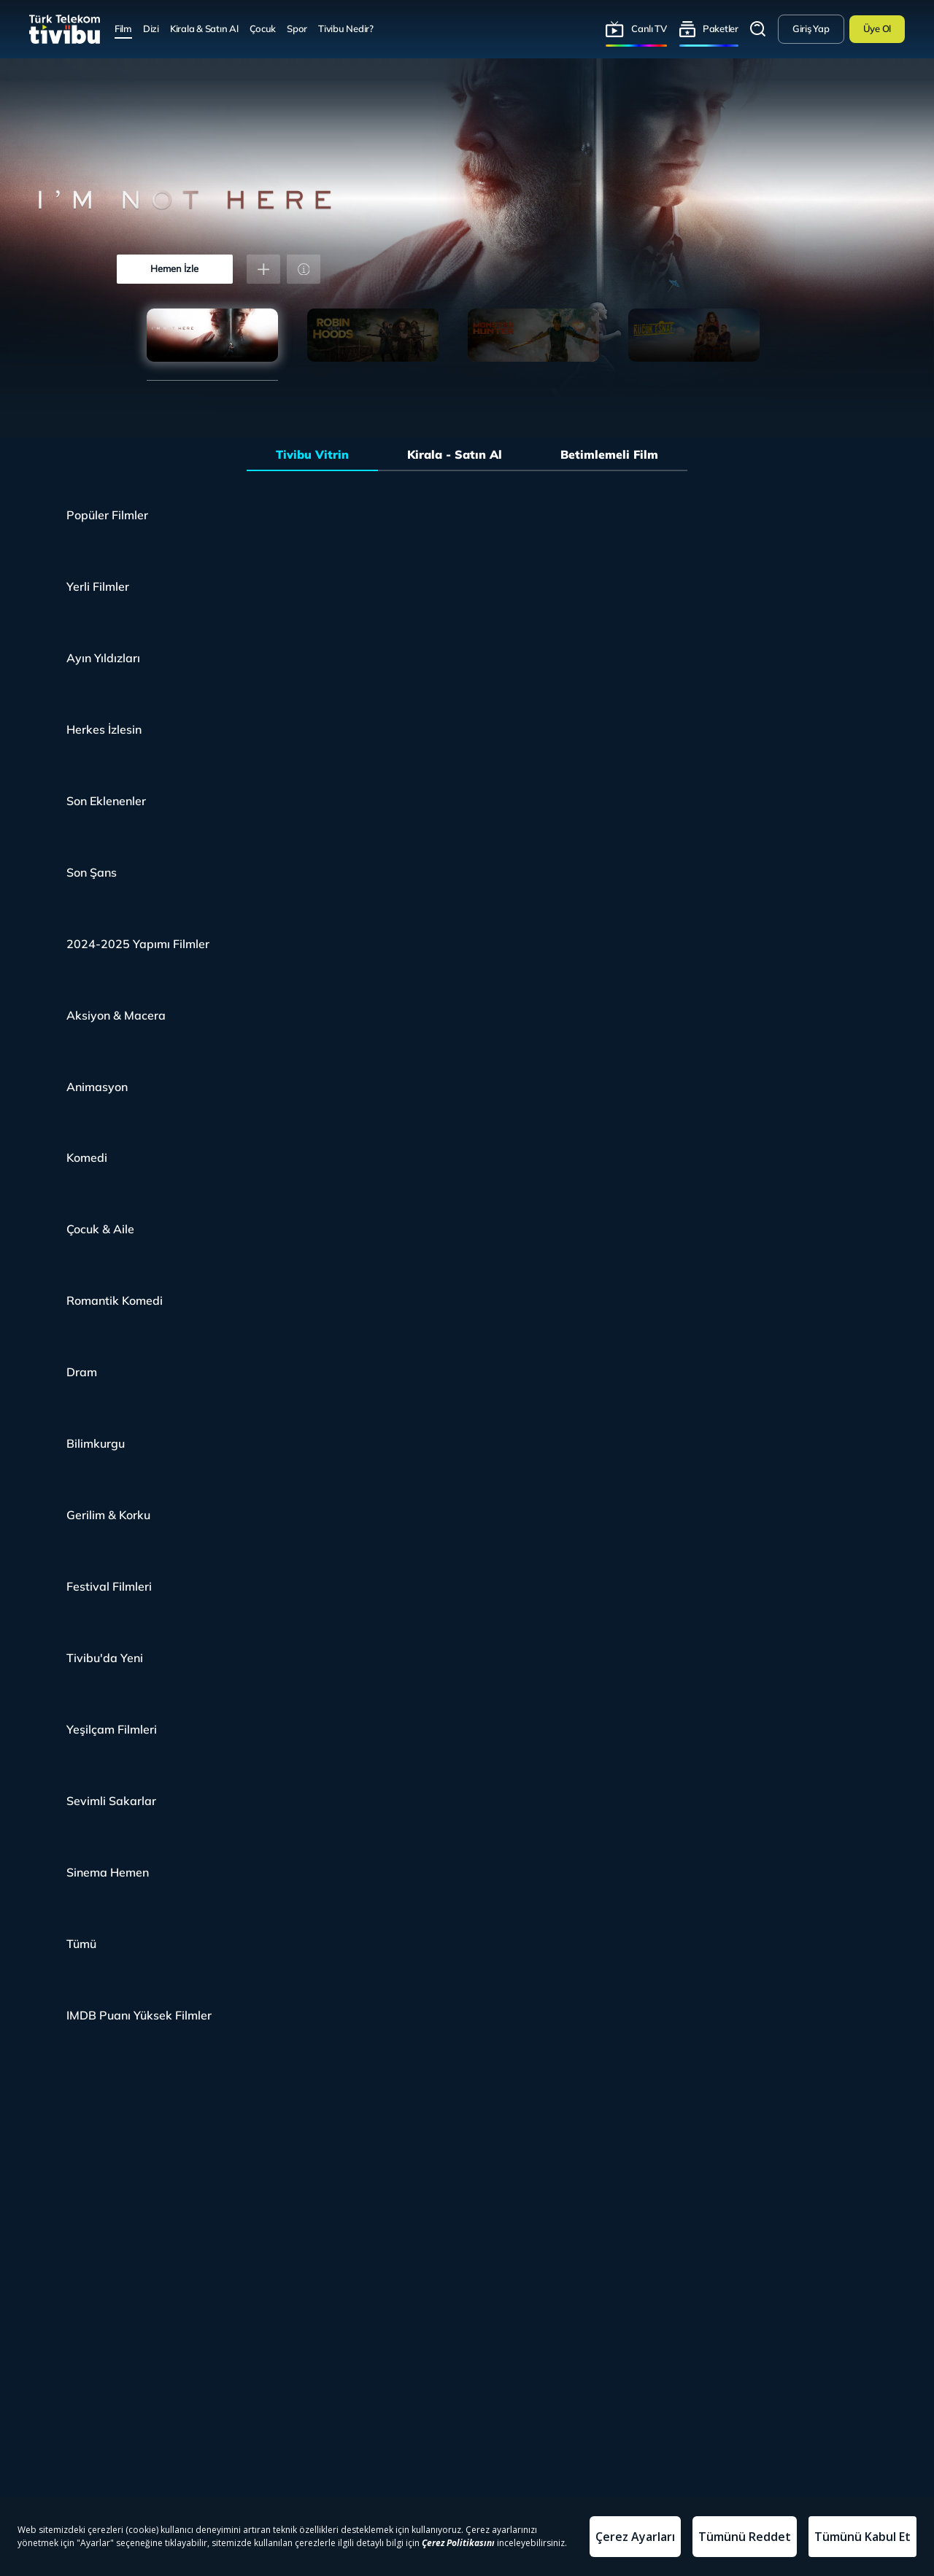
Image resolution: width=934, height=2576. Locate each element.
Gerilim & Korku (108, 1515)
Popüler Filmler (107, 515)
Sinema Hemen (107, 1872)
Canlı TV (649, 28)
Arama (758, 29)
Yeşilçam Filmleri (111, 1729)
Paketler (720, 28)
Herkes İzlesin (104, 729)
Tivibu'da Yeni (104, 1657)
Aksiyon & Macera (116, 1015)
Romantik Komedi (114, 1300)
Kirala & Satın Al (204, 28)
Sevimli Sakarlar (111, 1800)
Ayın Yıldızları (103, 658)
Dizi (151, 28)
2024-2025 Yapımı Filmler (137, 943)
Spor (297, 28)
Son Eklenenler (106, 801)
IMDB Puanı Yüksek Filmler (139, 2015)
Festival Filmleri (109, 1586)
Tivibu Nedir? (346, 28)
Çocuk (263, 28)
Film (123, 28)
